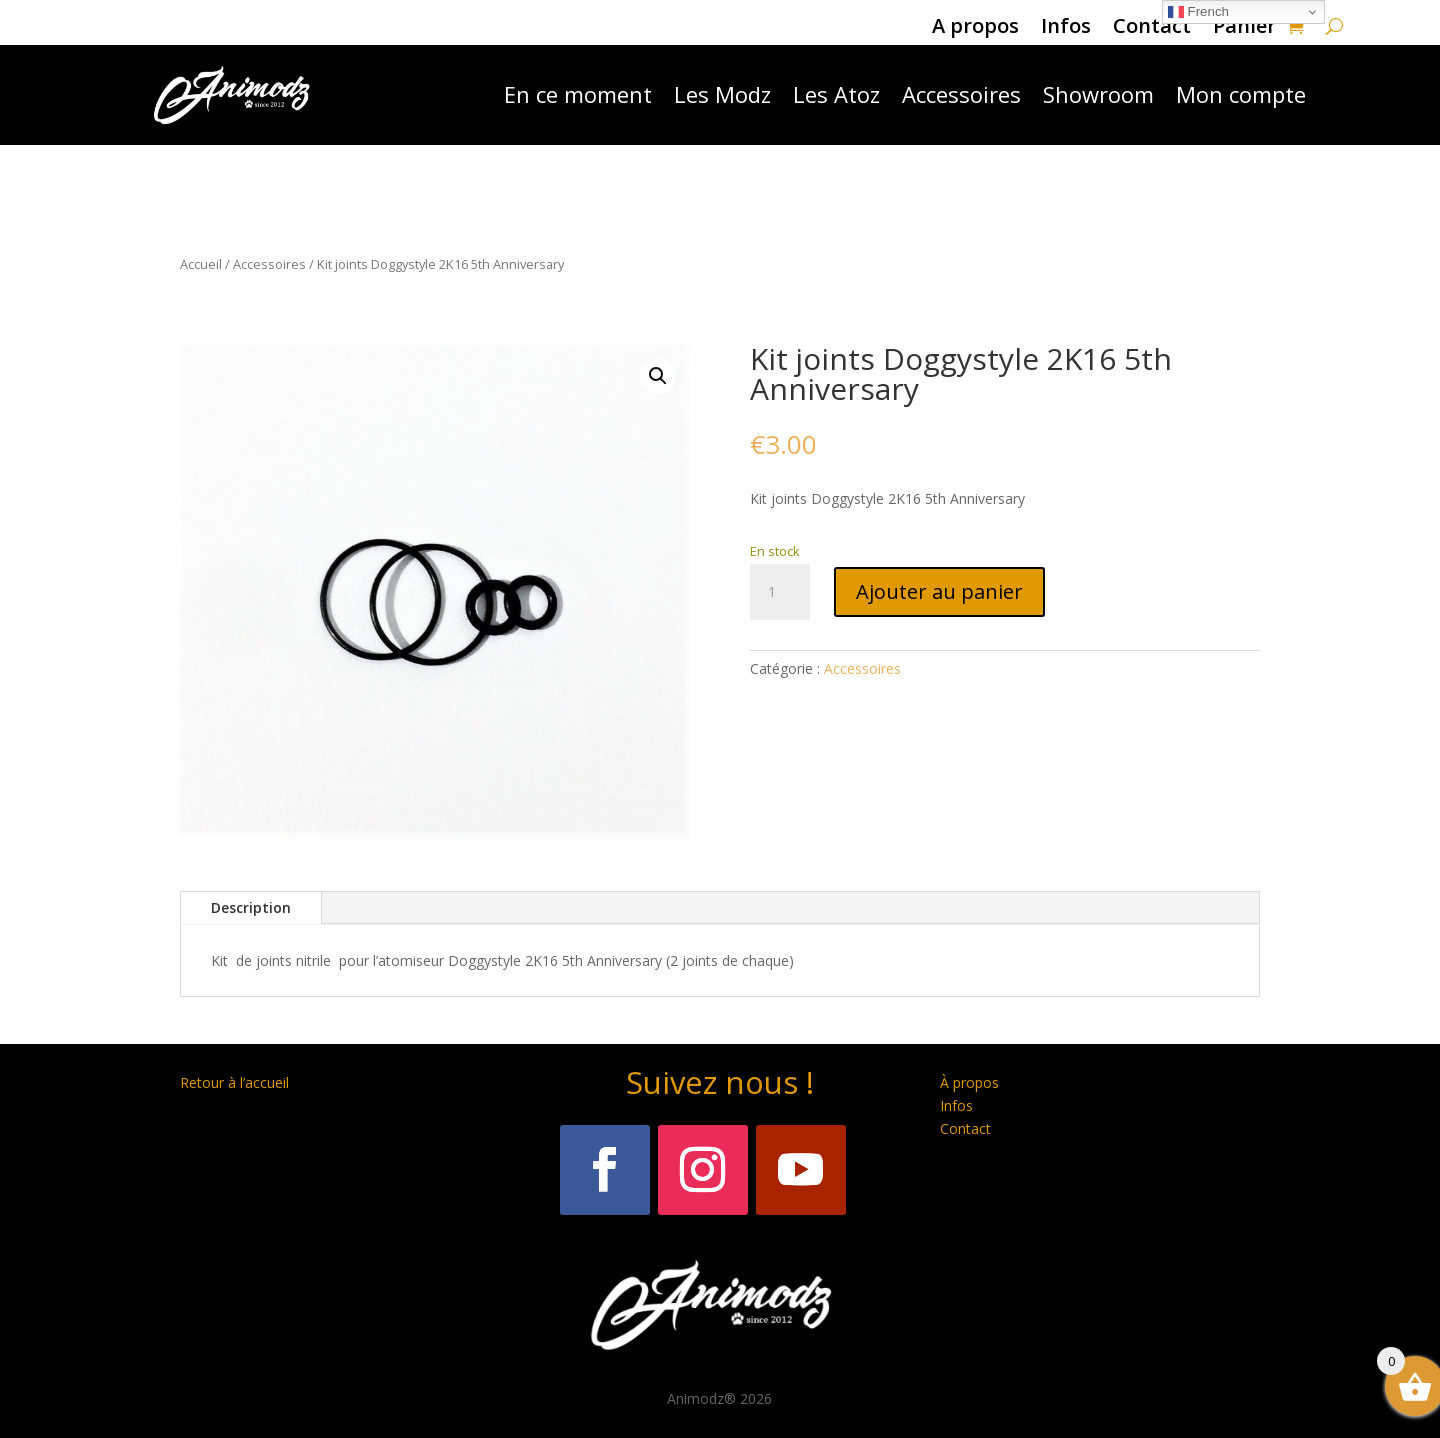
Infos (1066, 29)
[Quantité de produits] (780, 592)
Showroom (1098, 94)
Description (251, 907)
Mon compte (1241, 94)
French (1198, 12)
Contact (1152, 29)
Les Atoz (836, 94)
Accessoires (961, 94)
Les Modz (722, 94)
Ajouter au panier (939, 591)
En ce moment (578, 94)
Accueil (201, 264)
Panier (1244, 29)
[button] (658, 376)
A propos (975, 29)
